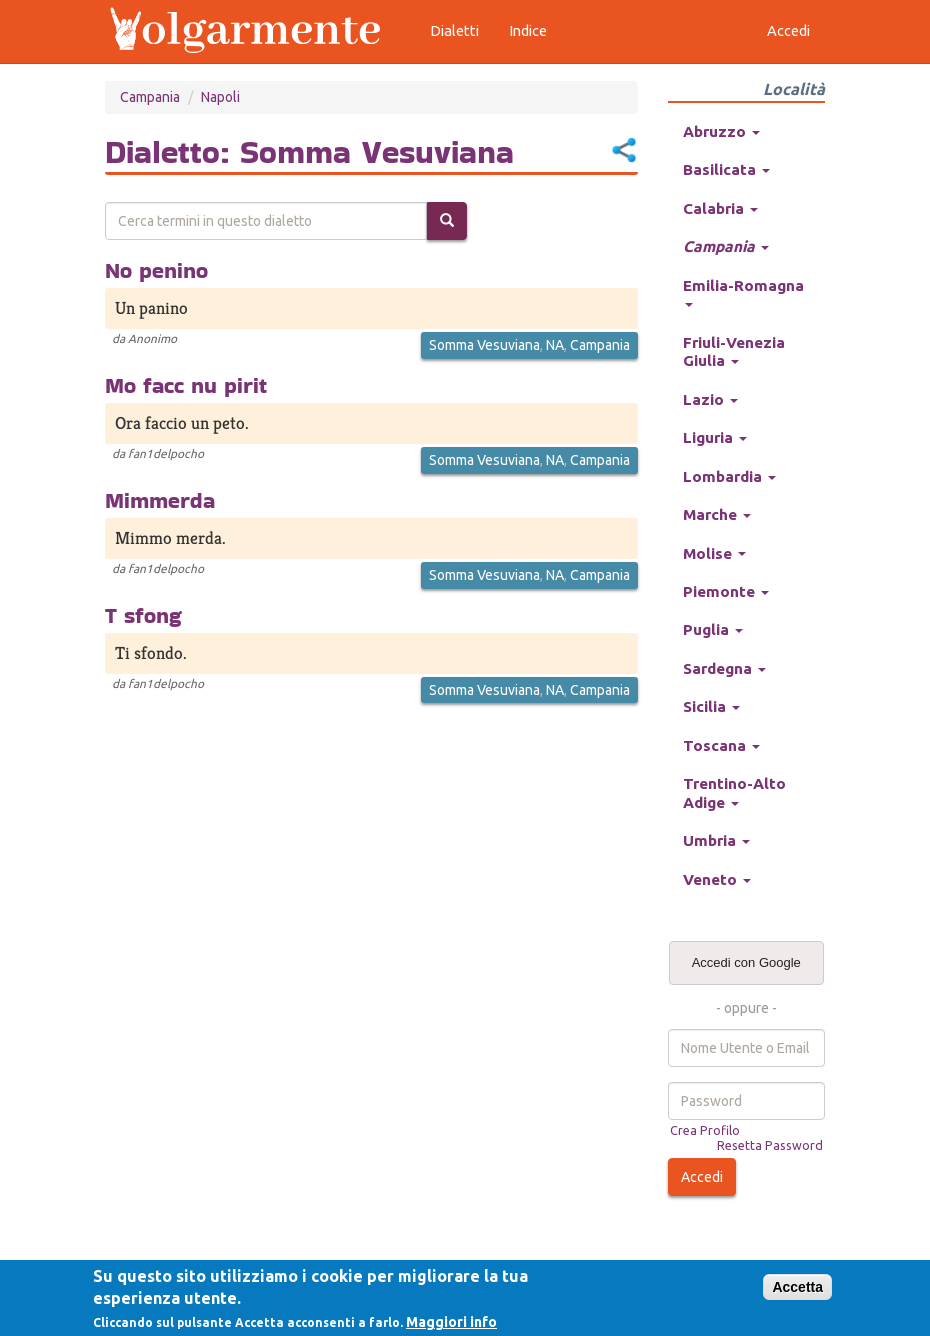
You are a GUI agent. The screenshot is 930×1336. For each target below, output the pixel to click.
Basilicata (726, 169)
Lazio (710, 399)
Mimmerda (160, 500)
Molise (714, 553)
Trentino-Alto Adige (734, 792)
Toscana (721, 745)
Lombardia (729, 476)
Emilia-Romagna (743, 292)
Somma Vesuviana (484, 345)
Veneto (717, 879)
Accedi (702, 1177)
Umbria (716, 840)
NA (555, 345)
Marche (717, 514)
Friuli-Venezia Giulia (734, 351)
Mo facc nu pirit (186, 385)
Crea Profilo (705, 1130)
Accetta (797, 1287)
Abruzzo (721, 131)
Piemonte (726, 591)
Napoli (220, 97)
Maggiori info (451, 1322)
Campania (150, 97)
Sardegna (724, 668)
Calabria (720, 208)
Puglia (713, 629)
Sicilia (711, 706)
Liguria (715, 437)
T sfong (143, 615)
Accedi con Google (746, 962)
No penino (156, 270)
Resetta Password (770, 1145)
